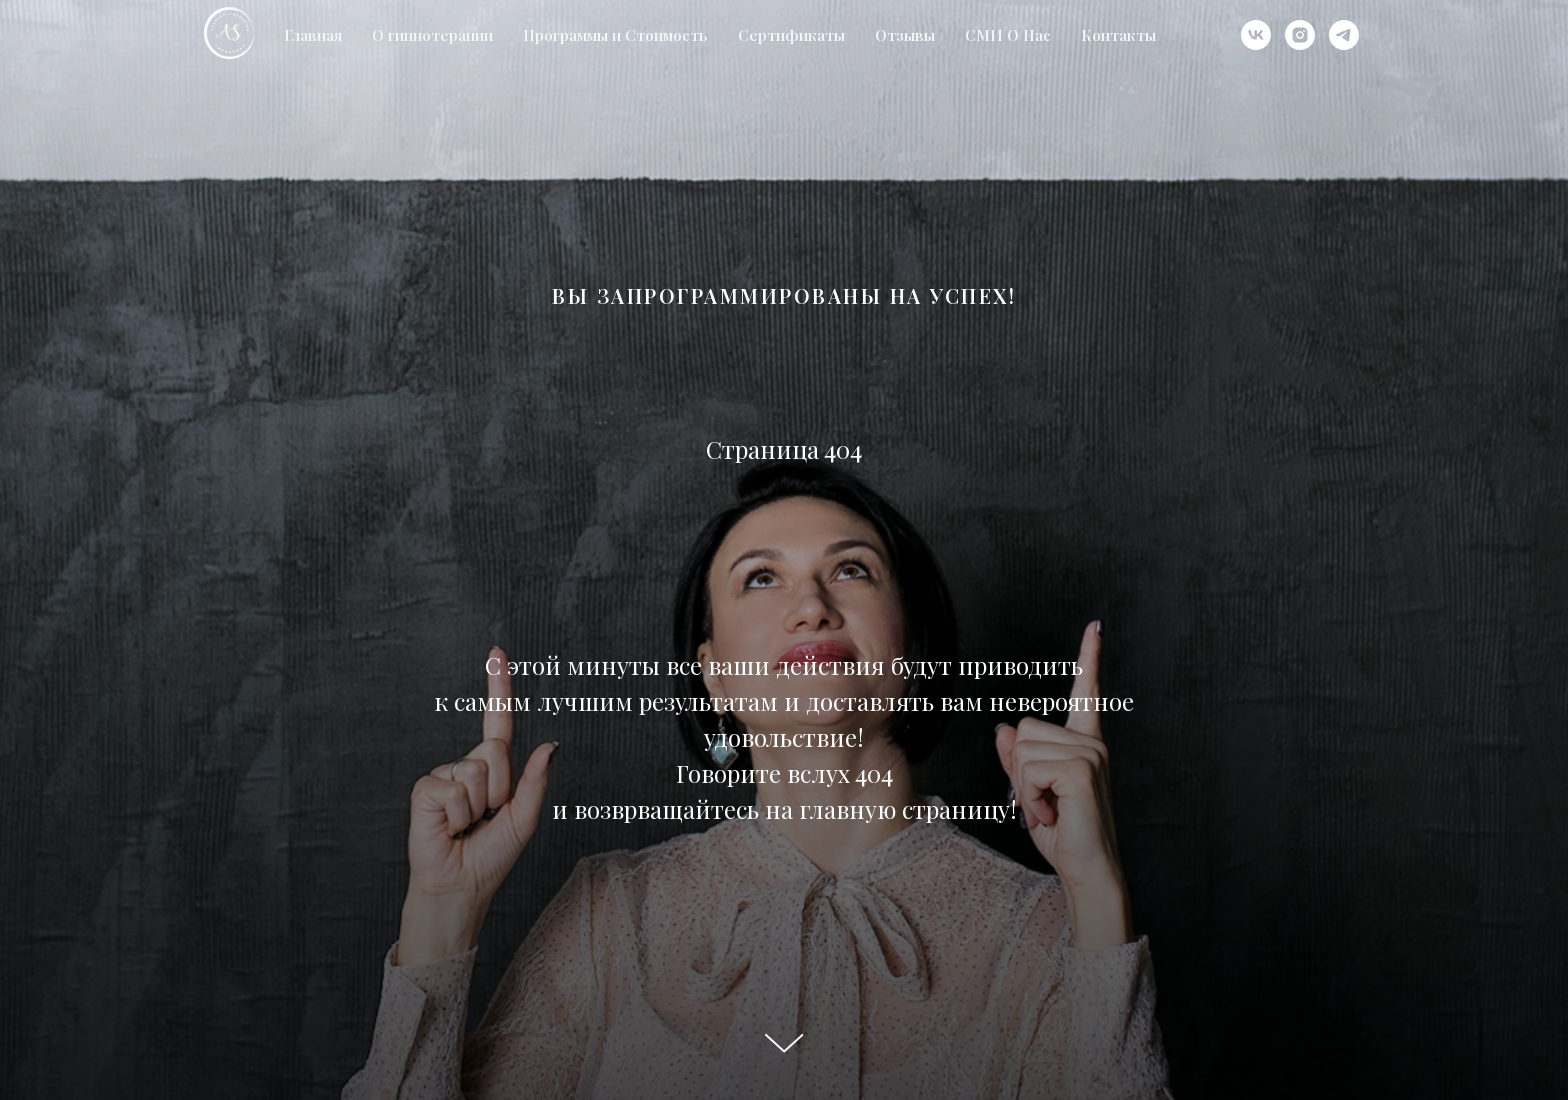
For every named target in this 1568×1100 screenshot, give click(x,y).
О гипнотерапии (432, 35)
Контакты (1118, 35)
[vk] (1256, 35)
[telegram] (1344, 35)
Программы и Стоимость (615, 35)
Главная (313, 35)
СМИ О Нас (1008, 35)
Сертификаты (791, 35)
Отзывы (905, 35)
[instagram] (1300, 35)
